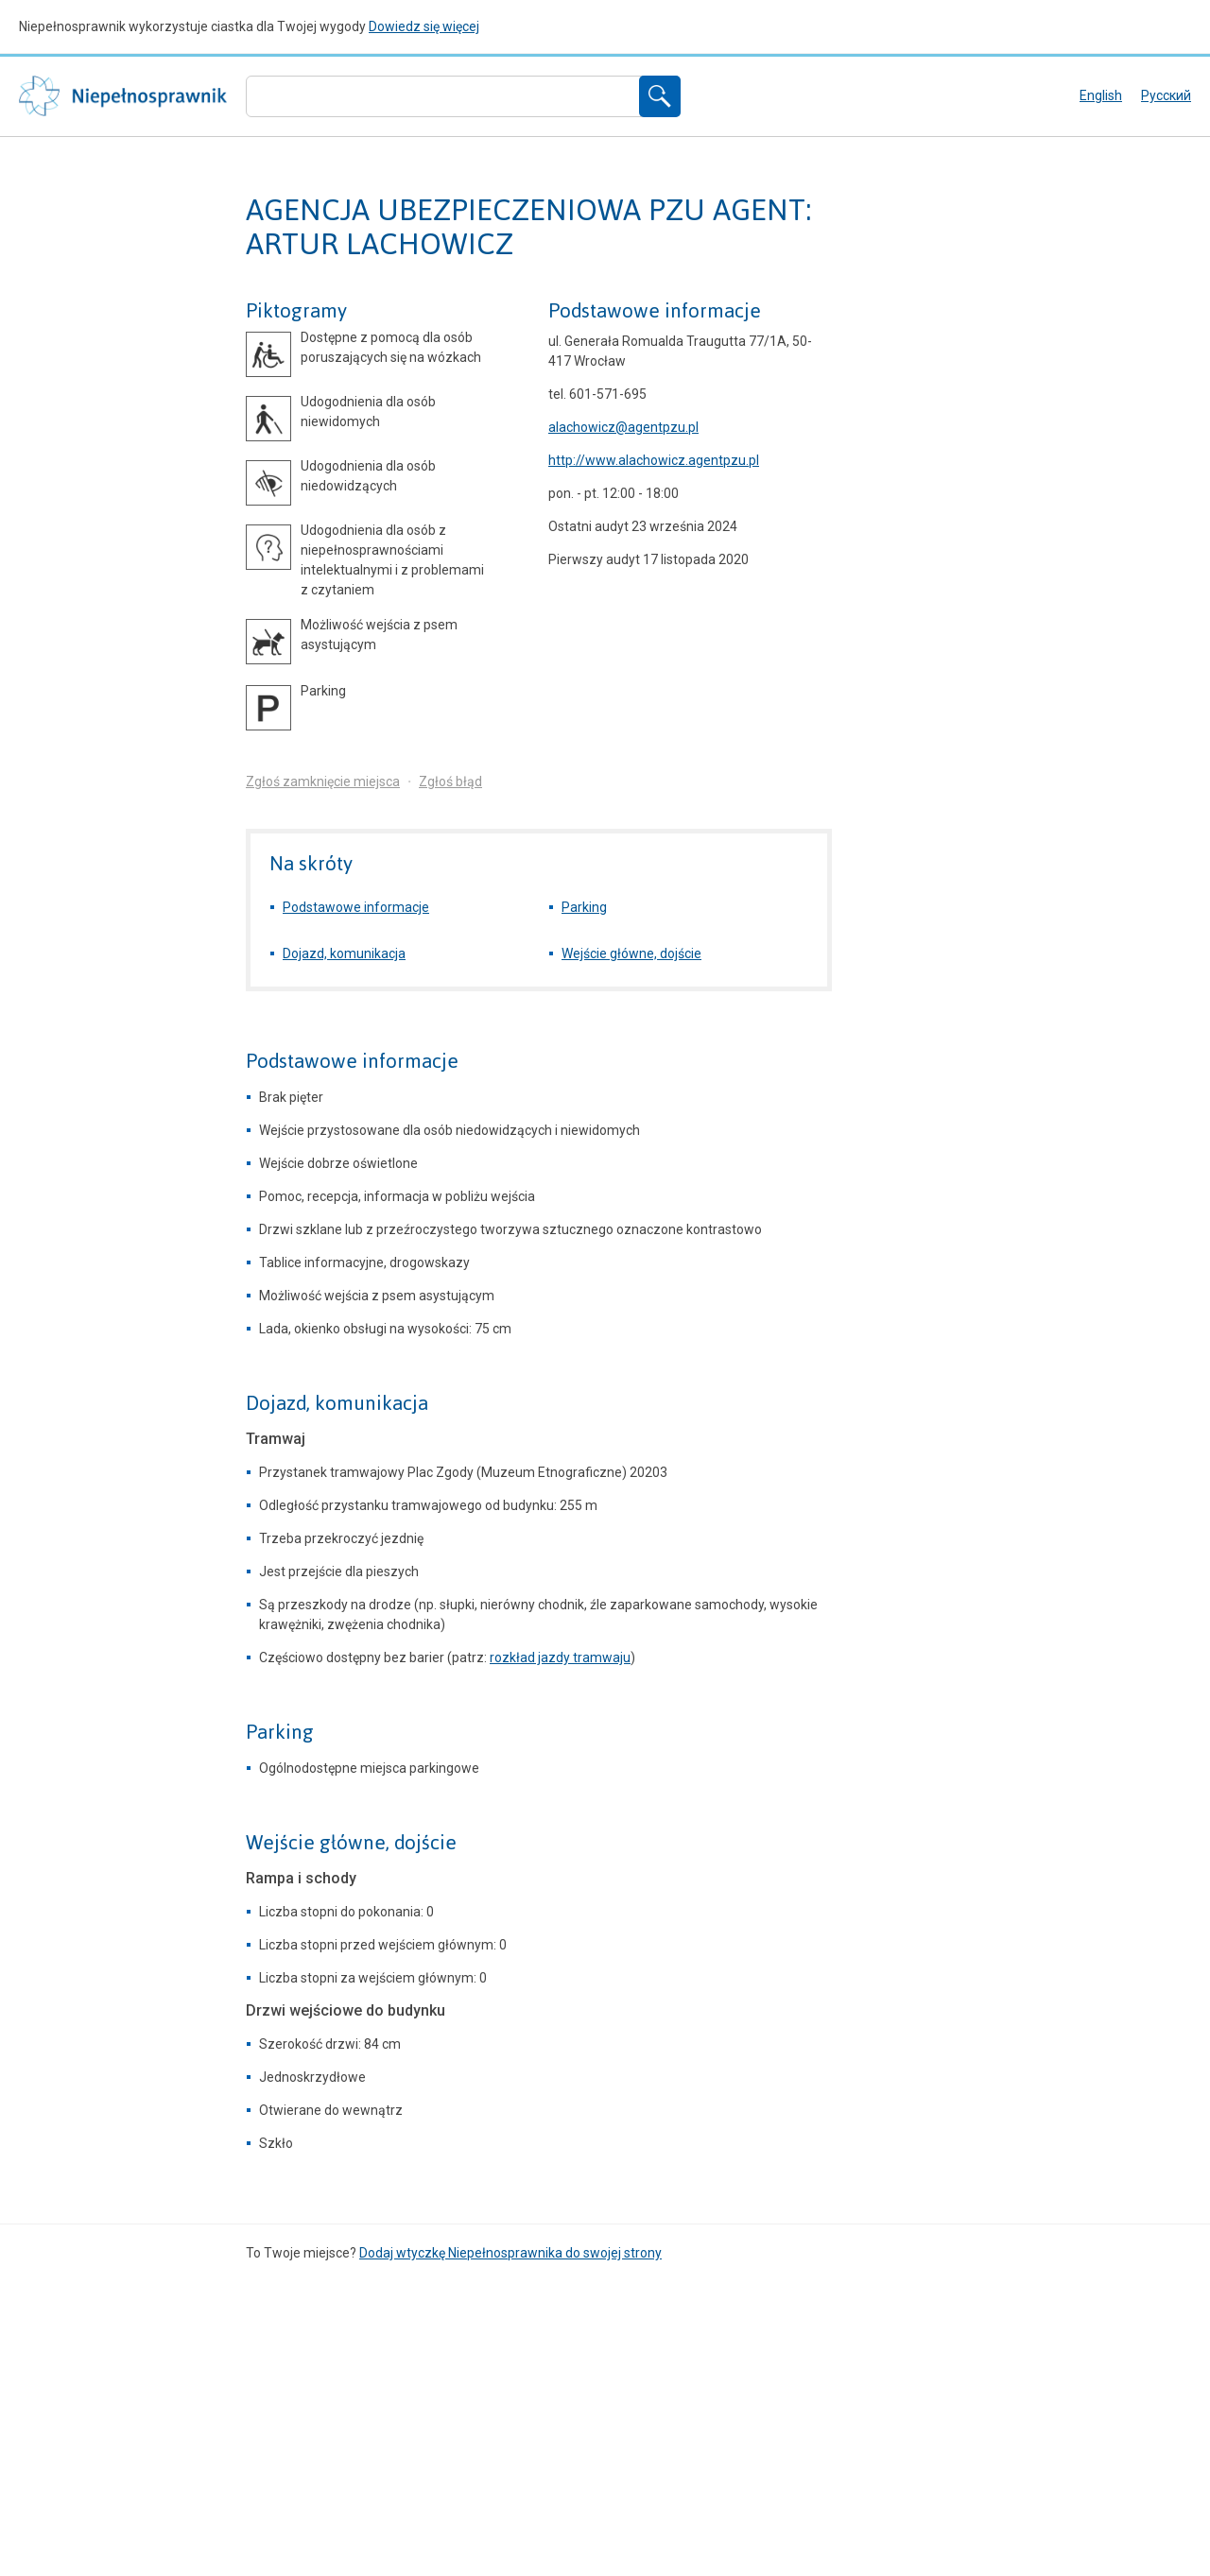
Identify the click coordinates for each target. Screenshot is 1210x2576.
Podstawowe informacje (654, 311)
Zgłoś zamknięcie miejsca (323, 781)
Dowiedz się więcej (424, 26)
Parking (584, 907)
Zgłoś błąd (450, 781)
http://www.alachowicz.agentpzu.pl (653, 460)
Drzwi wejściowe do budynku (345, 2010)
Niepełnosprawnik (122, 96)
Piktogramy (296, 311)
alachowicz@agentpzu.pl (623, 427)
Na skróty (311, 863)
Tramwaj (275, 1439)
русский (1166, 95)
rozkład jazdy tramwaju (560, 1657)
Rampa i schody (301, 1878)
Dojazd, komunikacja (344, 953)
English (1101, 95)
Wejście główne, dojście (631, 953)
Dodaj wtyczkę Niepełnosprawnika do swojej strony (510, 2252)
